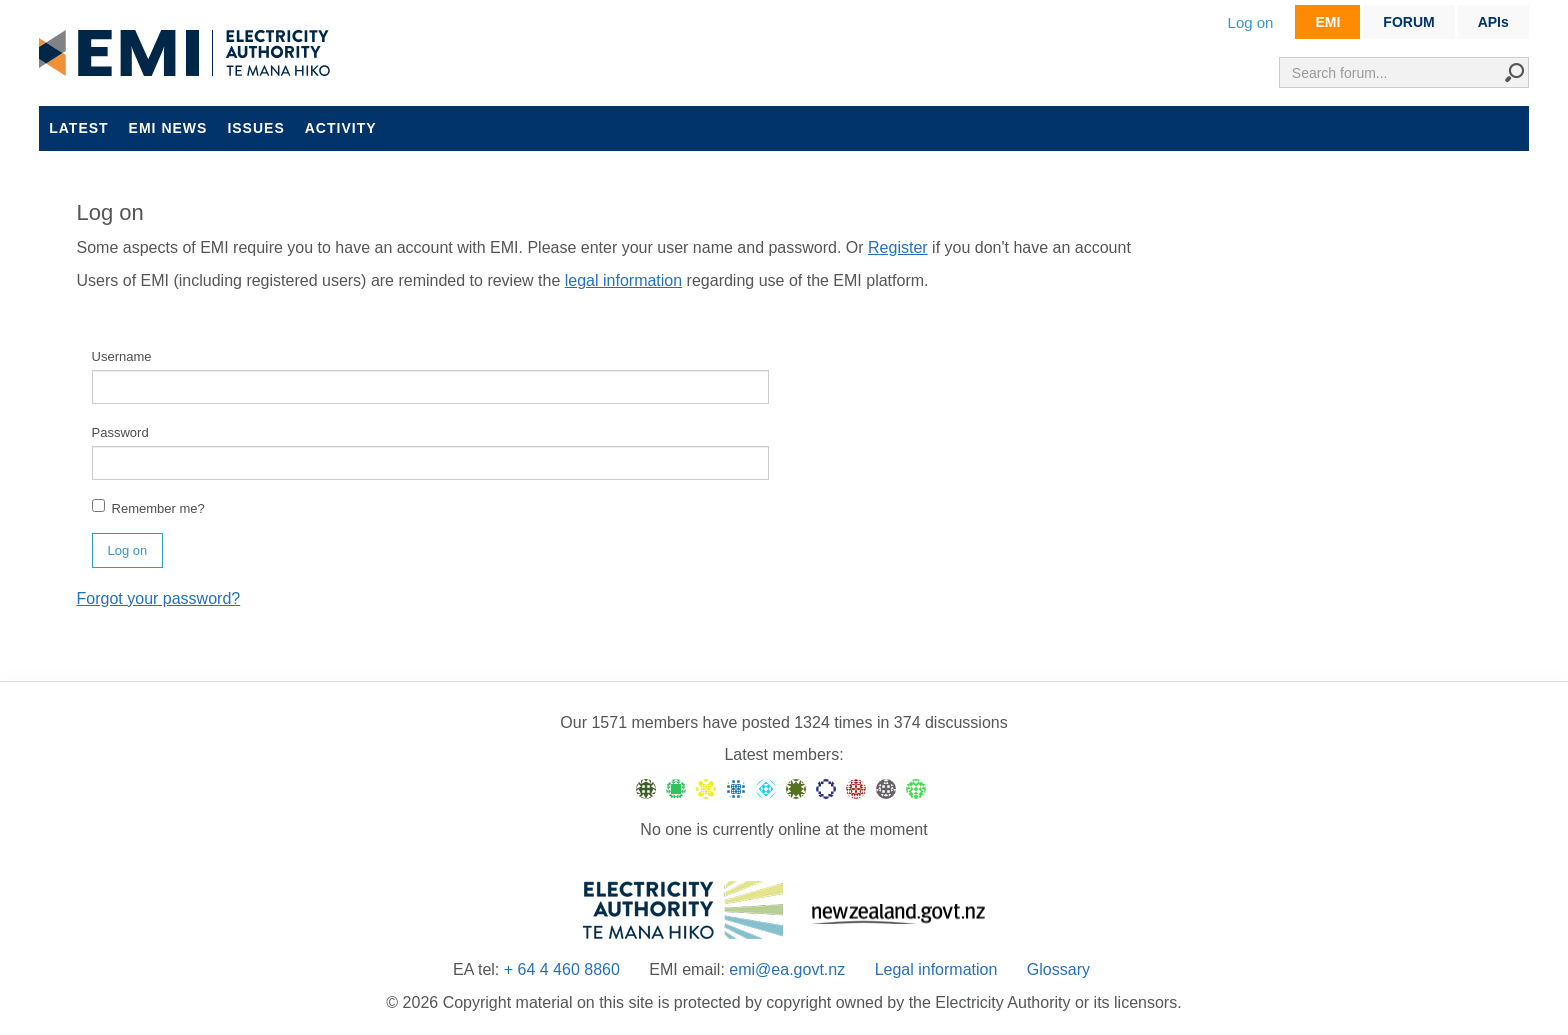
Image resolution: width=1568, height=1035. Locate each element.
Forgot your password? (159, 598)
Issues (255, 128)
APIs (1493, 22)
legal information (623, 280)
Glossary (1058, 969)
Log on (1251, 22)
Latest (78, 128)
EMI (1327, 22)
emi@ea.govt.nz (787, 969)
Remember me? (148, 507)
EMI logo (189, 54)
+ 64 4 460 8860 (562, 969)
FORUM (1408, 22)
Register (898, 247)
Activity (341, 128)
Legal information (936, 969)
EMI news (168, 128)
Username (122, 356)
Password (120, 432)
